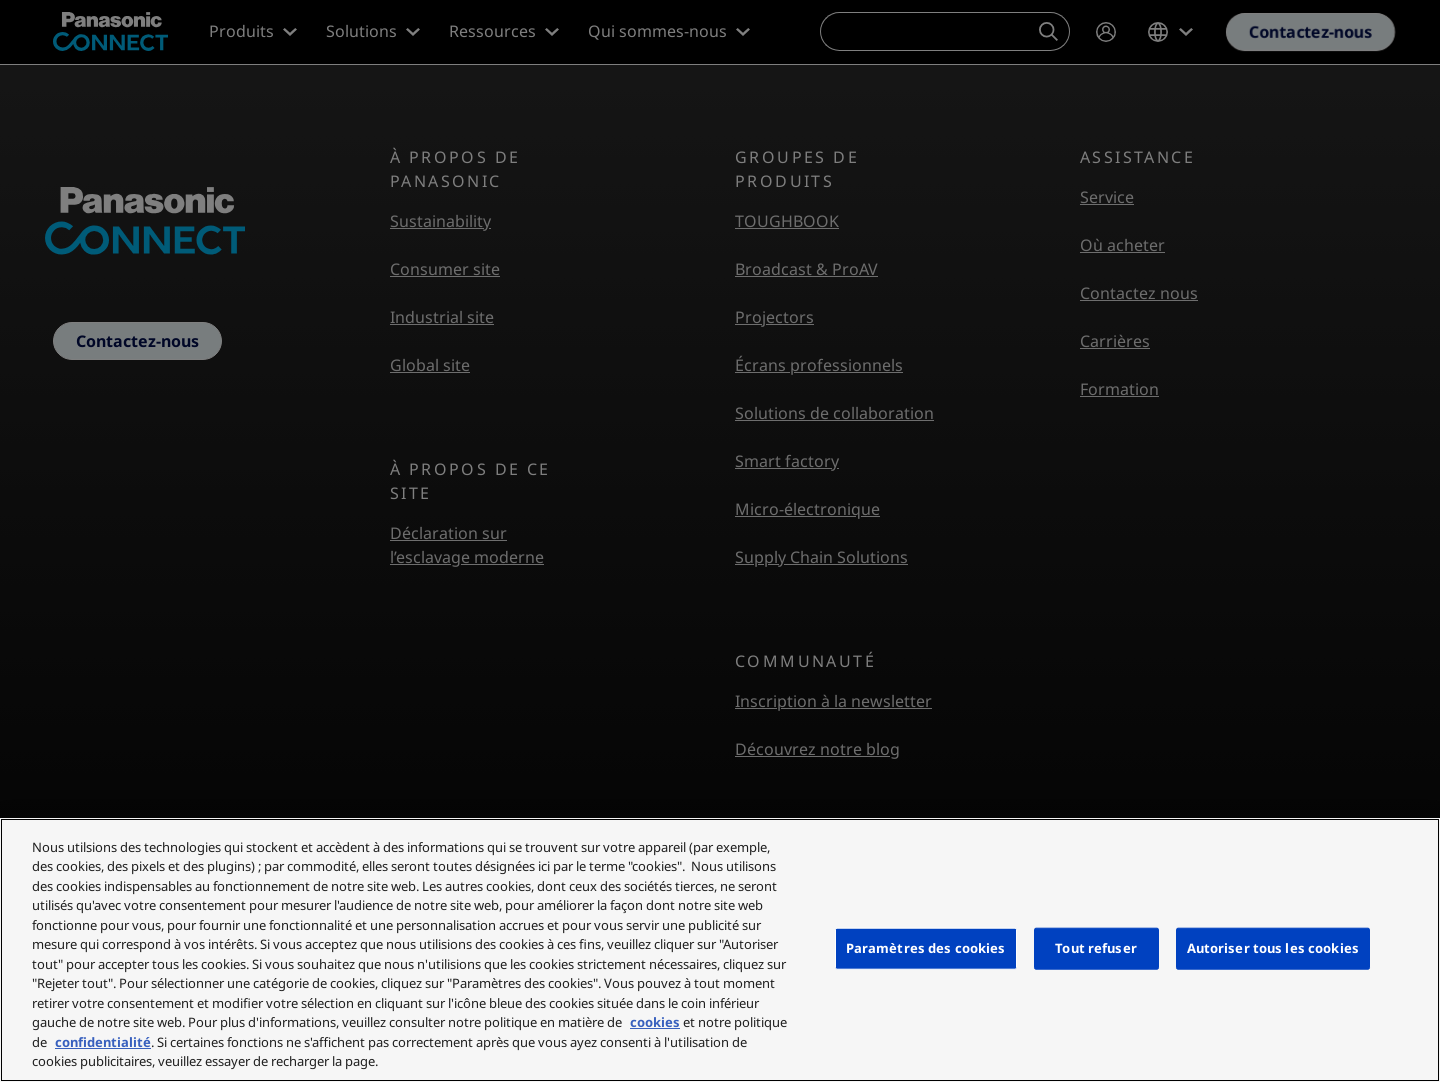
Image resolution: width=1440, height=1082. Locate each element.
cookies (655, 1022)
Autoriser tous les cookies (1273, 948)
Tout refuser (1096, 948)
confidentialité (103, 1042)
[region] (720, 950)
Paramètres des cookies (926, 948)
